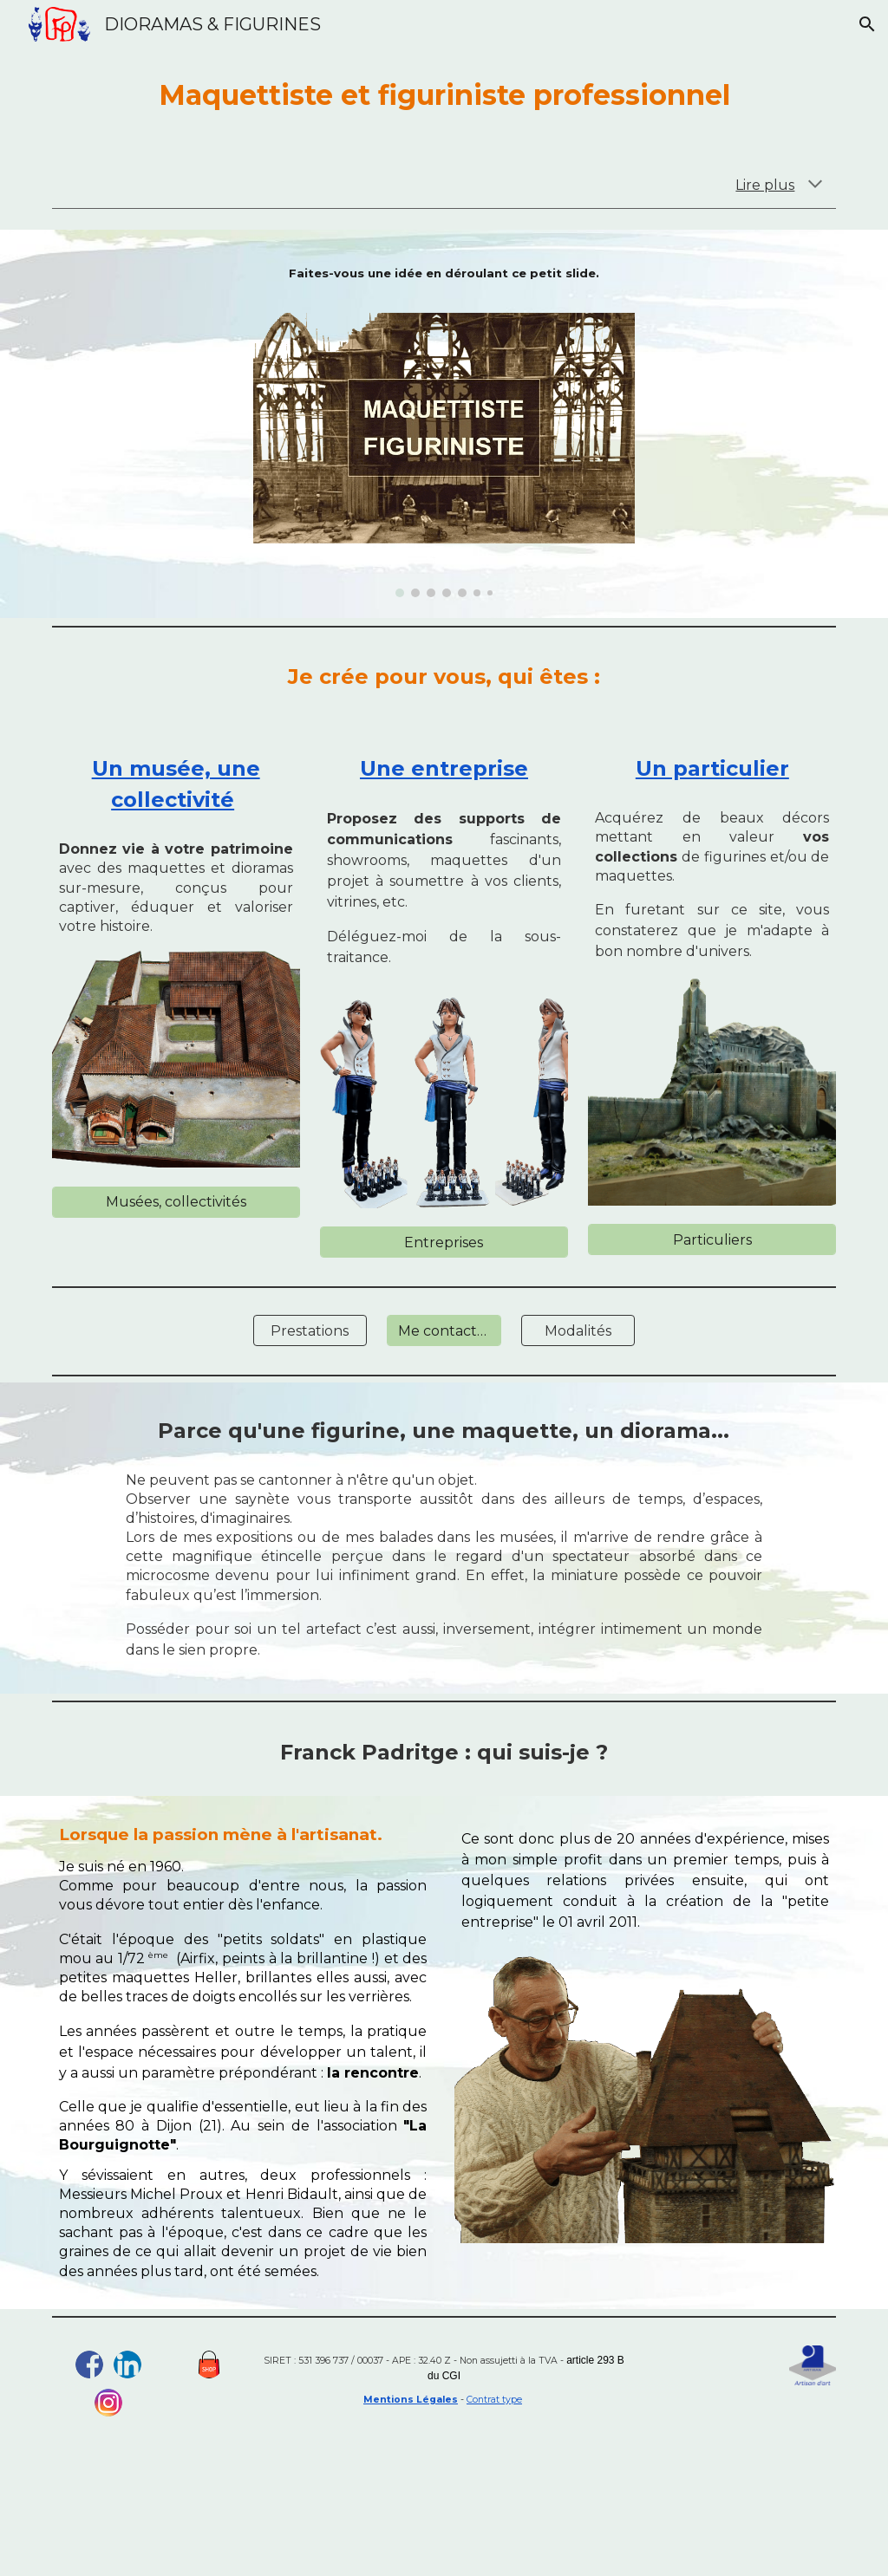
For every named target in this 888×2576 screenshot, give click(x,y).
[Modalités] (578, 1331)
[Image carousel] (444, 446)
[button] (867, 24)
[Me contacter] (444, 1331)
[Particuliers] (712, 1240)
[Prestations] (310, 1331)
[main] (444, 95)
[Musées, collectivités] (176, 1202)
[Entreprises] (444, 1242)
